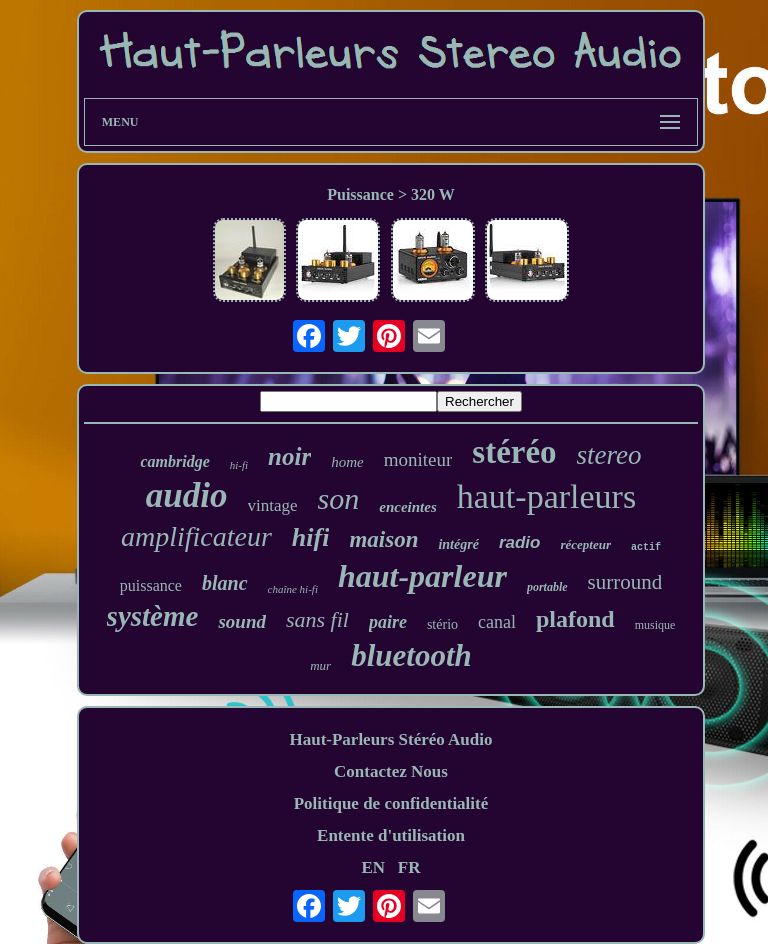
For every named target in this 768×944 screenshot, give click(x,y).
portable (547, 587)
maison (383, 539)
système (153, 616)
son (339, 498)
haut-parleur (422, 576)
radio (520, 542)
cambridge (174, 461)
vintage (273, 505)
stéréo (514, 452)
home (347, 462)
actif (646, 547)
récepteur (585, 544)
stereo (609, 455)
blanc (225, 583)
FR (409, 867)
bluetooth (411, 655)
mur (320, 665)
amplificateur (196, 536)
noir (289, 456)
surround (625, 582)
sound (242, 621)
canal (497, 622)
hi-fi (239, 465)
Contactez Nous (391, 771)
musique (655, 625)
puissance (151, 585)
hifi (311, 537)
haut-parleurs (546, 496)
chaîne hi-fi (293, 589)
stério (442, 624)
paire (388, 622)
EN (373, 867)
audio (187, 495)
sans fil (317, 619)
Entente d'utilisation (391, 835)
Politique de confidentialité (391, 803)
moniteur (418, 459)
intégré (458, 544)
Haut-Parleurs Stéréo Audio (390, 739)
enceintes (408, 507)
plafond (575, 619)
